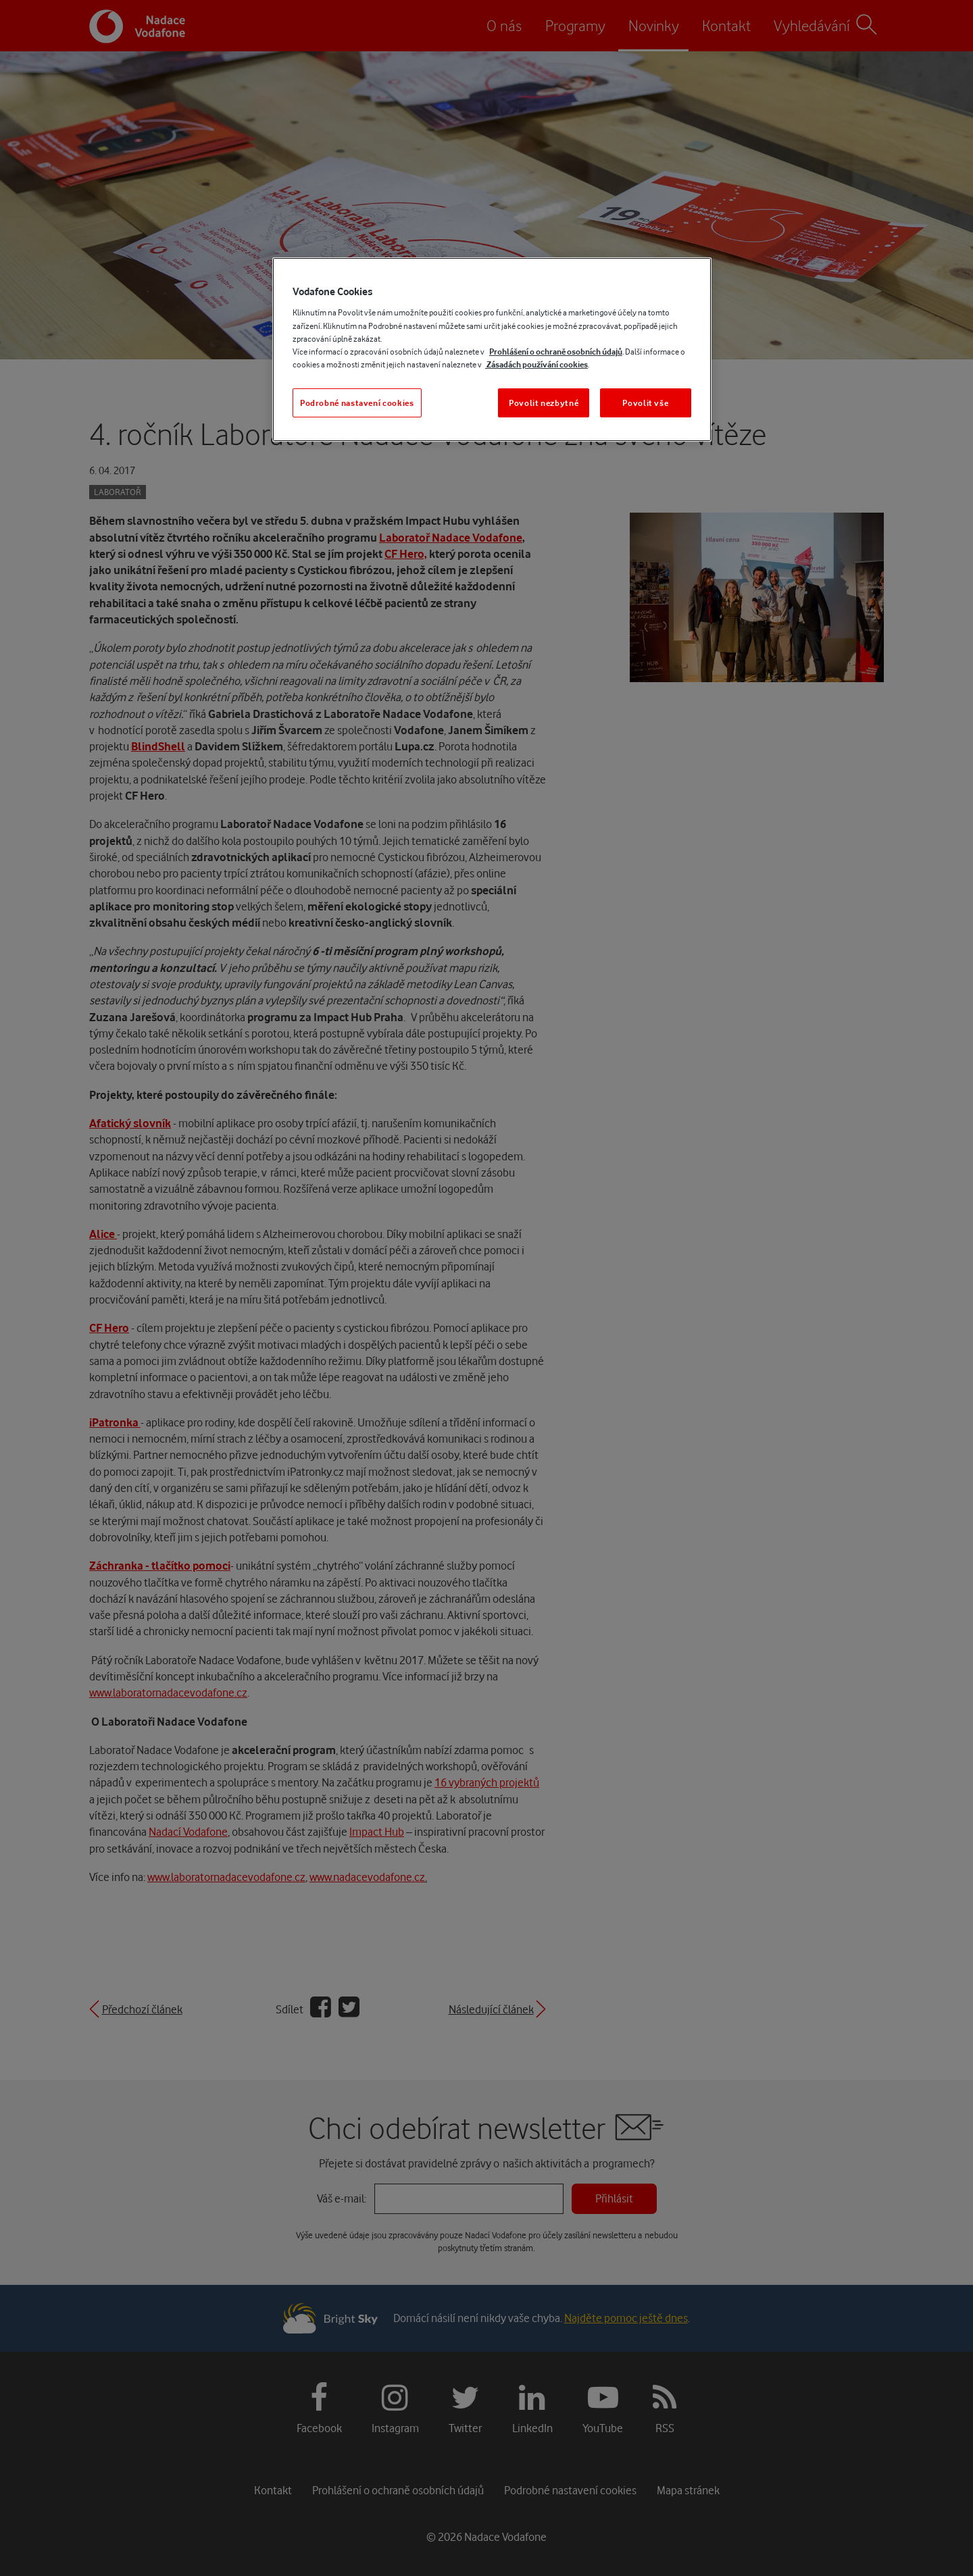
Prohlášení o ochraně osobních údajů (555, 351)
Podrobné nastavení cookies (357, 403)
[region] (492, 349)
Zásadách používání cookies (536, 364)
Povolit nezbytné (543, 403)
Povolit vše (645, 403)
